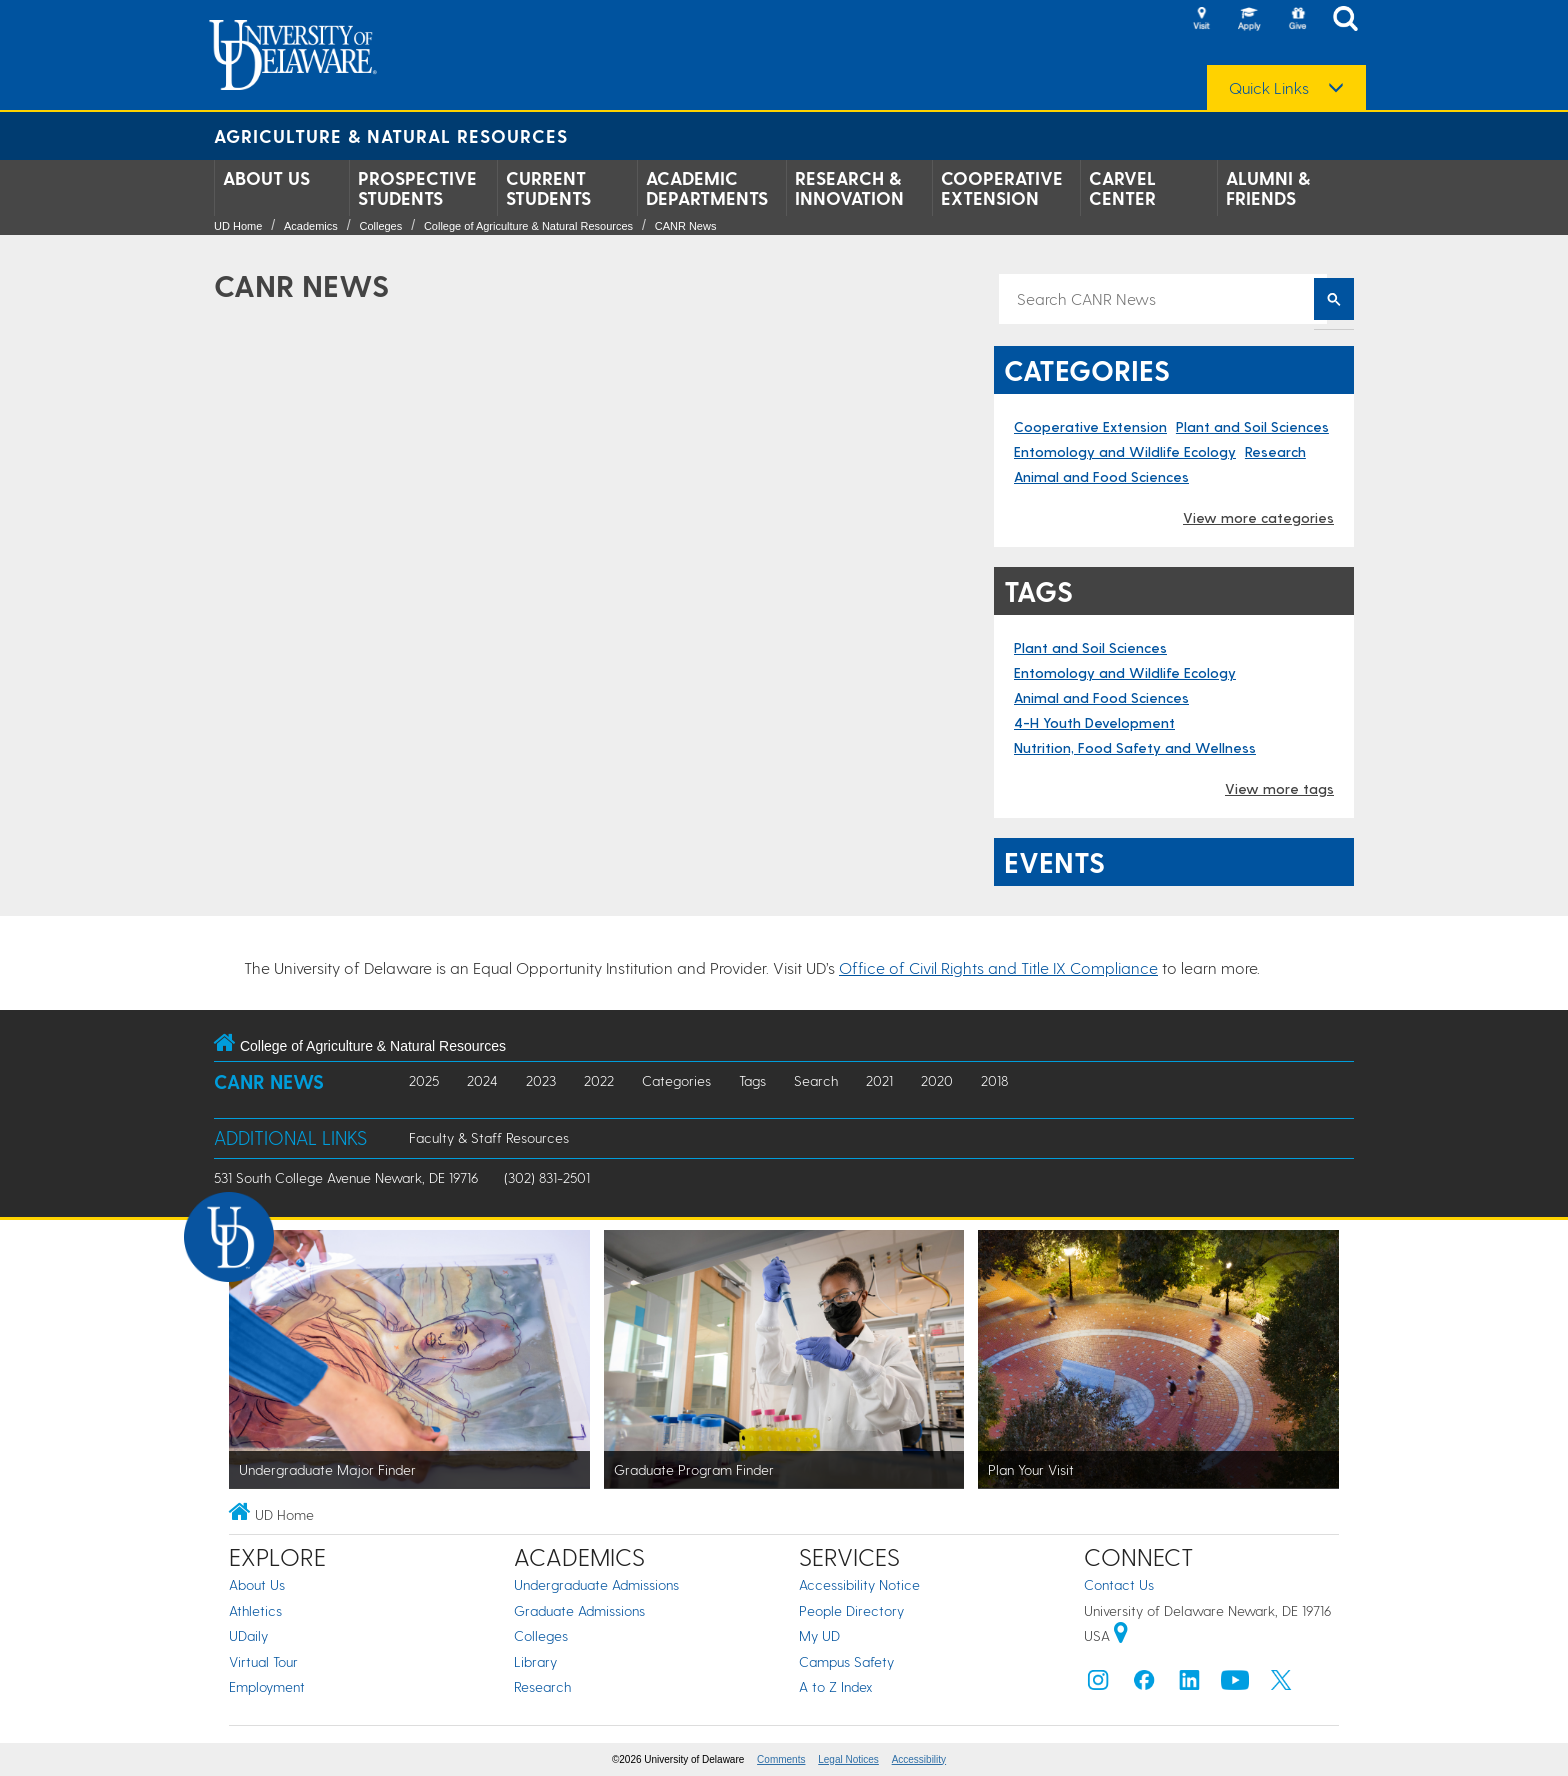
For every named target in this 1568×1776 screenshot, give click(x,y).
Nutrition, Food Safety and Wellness (1135, 747)
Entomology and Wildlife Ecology (1125, 451)
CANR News (686, 226)
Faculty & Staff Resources (489, 1137)
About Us (266, 178)
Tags (752, 1080)
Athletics (255, 1610)
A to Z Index (836, 1686)
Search (816, 1080)
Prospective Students (417, 188)
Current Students (548, 188)
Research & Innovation (849, 188)
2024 (482, 1080)
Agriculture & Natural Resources (391, 135)
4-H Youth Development (1094, 722)
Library (535, 1661)
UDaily (248, 1635)
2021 (879, 1080)
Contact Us (1119, 1584)
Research (1275, 451)
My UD (819, 1635)
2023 (541, 1080)
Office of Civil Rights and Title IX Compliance (998, 967)
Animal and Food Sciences (1101, 476)
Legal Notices (848, 1759)
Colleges (380, 226)
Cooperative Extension (1002, 188)
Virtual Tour (263, 1661)
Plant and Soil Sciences (1252, 426)
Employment (267, 1686)
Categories (676, 1080)
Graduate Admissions (579, 1610)
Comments (781, 1759)
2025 (424, 1080)
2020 (937, 1080)
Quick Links (1269, 88)
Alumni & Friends (1268, 188)
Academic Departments (707, 188)
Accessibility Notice (859, 1584)
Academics (311, 226)
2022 (599, 1080)
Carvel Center (1122, 188)
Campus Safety (846, 1661)
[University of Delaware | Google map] (1121, 1635)
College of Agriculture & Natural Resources (528, 226)
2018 (994, 1080)
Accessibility (919, 1759)
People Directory (851, 1610)
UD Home (238, 226)
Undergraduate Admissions (596, 1584)
